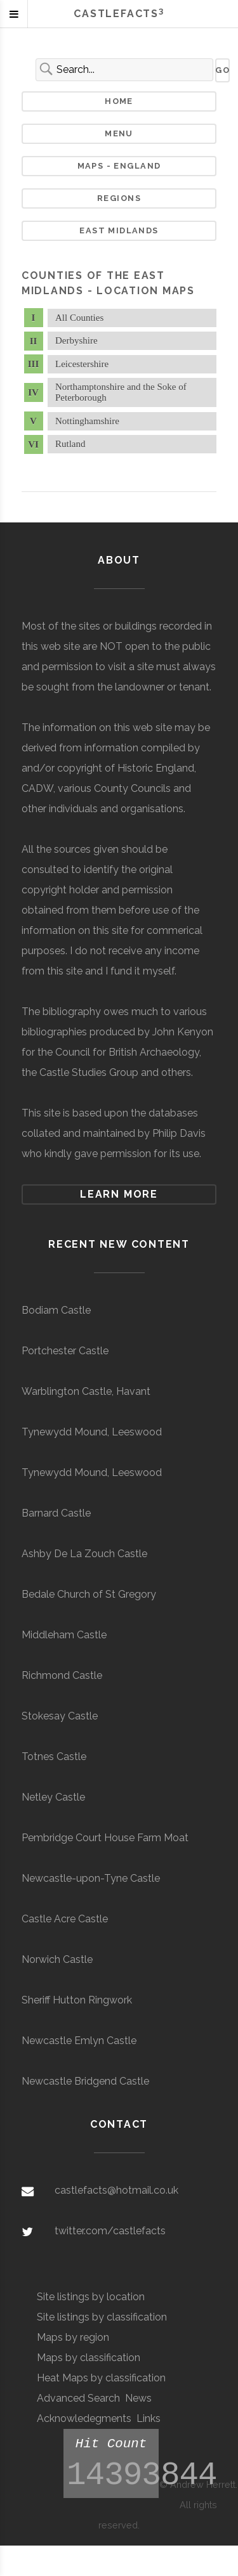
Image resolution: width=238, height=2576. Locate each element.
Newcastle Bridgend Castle (85, 2081)
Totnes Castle (54, 1757)
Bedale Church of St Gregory (89, 1594)
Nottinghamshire (87, 421)
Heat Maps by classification (101, 2378)
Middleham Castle (64, 1635)
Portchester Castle (65, 1351)
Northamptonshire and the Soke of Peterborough (121, 392)
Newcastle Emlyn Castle (79, 2041)
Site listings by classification (102, 2317)
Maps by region (73, 2337)
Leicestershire (82, 364)
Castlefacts (119, 14)
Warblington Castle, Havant (86, 1391)
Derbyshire (76, 340)
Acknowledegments (84, 2418)
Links (148, 2418)
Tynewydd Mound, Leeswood (92, 1432)
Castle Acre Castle (65, 1919)
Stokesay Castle (60, 1716)
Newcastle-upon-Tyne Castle (91, 1878)
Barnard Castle (56, 1513)
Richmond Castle (62, 1675)
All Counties (79, 318)
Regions (119, 198)
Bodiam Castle (56, 1310)
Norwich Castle (57, 1959)
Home (119, 101)
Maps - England (119, 166)
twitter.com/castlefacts (110, 2231)
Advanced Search (78, 2398)
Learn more (119, 1194)
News (138, 2398)
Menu (119, 133)
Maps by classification (88, 2358)
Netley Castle (53, 1797)
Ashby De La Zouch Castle (84, 1554)
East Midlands (118, 230)
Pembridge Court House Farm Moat (105, 1838)
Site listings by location (91, 2297)
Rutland (70, 444)
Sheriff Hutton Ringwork (77, 2000)
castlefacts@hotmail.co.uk (116, 2190)
